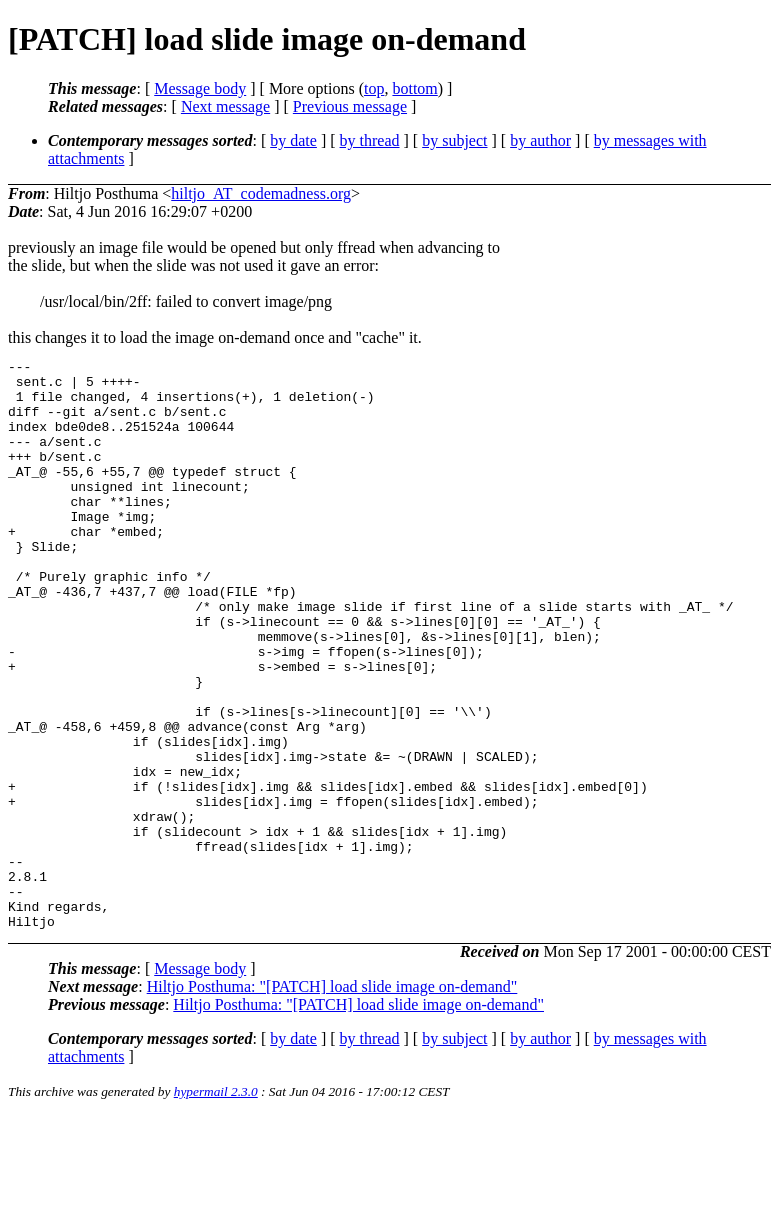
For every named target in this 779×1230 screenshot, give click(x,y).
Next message (225, 106)
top (374, 88)
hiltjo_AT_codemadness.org (261, 193)
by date (293, 140)
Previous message (350, 106)
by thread (370, 140)
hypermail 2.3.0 (216, 1205)
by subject (454, 140)
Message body (200, 88)
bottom (414, 88)
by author (540, 140)
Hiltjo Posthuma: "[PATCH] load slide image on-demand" (332, 1100)
